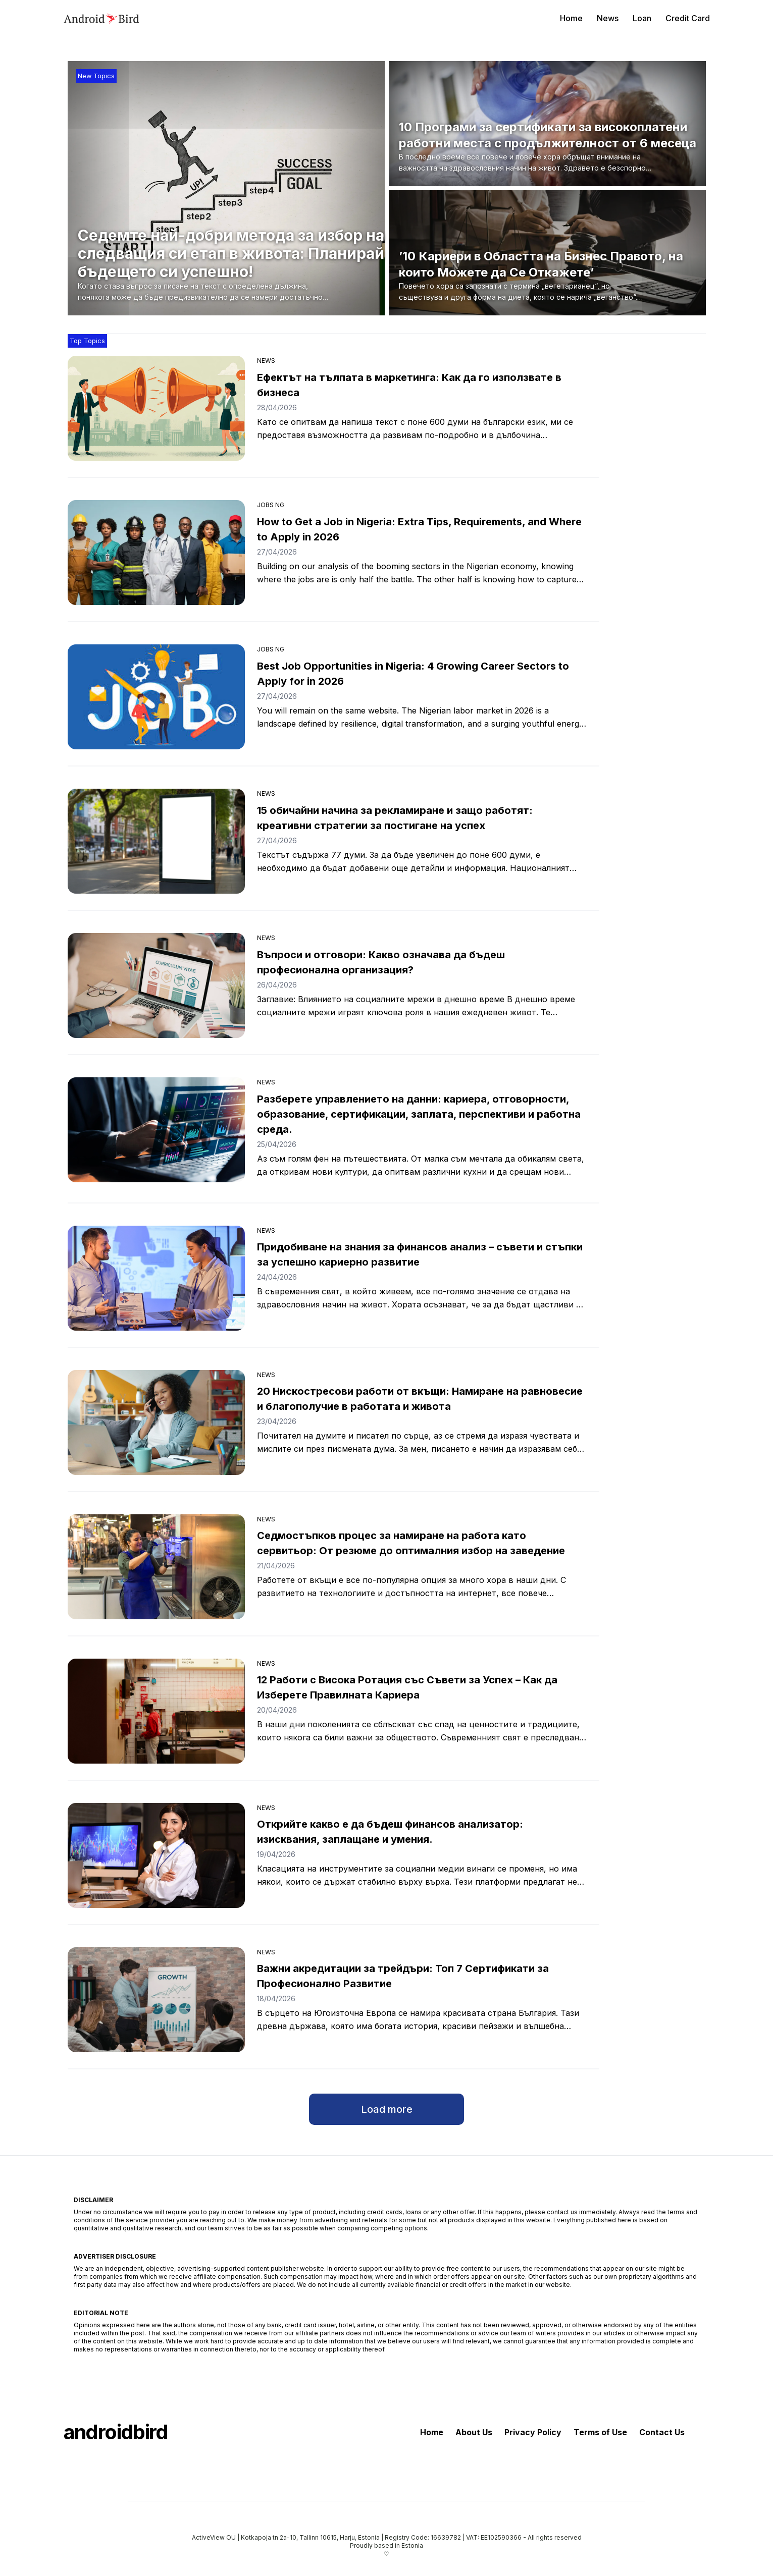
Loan (642, 18)
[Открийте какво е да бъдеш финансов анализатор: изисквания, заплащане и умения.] (156, 1855)
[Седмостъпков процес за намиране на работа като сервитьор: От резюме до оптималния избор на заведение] (156, 1566)
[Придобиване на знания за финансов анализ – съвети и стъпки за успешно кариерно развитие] (156, 1278)
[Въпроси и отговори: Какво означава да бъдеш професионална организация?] (156, 985)
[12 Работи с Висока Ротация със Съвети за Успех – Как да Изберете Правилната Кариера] (156, 1711)
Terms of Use (600, 2432)
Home (571, 18)
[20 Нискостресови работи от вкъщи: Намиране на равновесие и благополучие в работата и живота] (156, 1422)
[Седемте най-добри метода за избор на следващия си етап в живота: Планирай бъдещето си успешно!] (231, 265)
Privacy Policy (532, 2432)
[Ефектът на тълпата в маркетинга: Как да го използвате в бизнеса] (156, 408)
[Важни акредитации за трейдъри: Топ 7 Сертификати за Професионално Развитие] (156, 1999)
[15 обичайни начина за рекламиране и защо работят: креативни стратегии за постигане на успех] (156, 841)
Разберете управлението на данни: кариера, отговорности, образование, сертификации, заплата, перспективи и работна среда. (419, 1114)
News (608, 18)
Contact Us (662, 2432)
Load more (387, 2109)
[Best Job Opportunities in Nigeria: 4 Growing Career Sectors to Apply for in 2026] (156, 696)
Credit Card (687, 18)
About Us (473, 2432)
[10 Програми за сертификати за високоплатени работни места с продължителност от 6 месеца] (550, 147)
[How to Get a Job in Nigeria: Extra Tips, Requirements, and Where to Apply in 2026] (156, 552)
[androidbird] (101, 18)
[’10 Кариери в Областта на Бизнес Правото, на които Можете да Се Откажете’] (550, 276)
